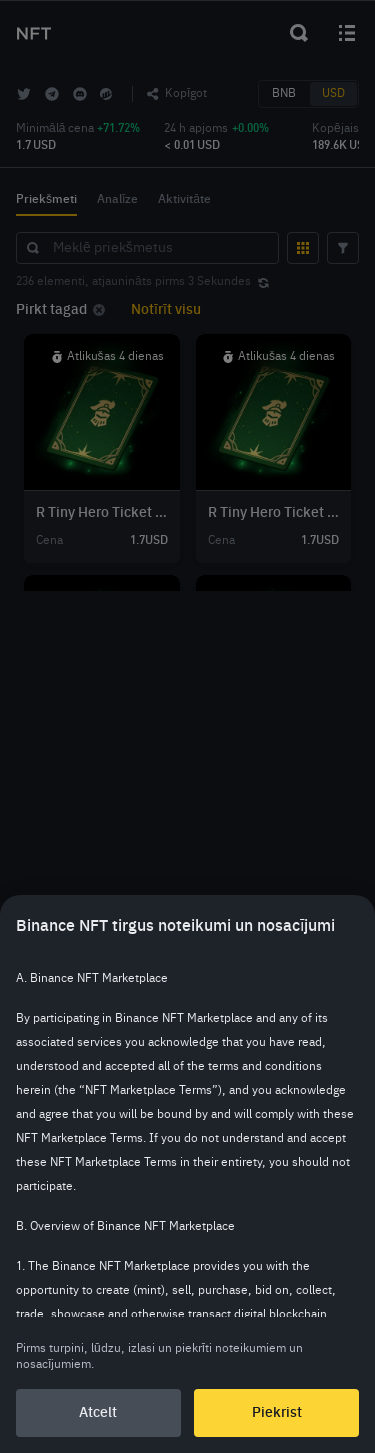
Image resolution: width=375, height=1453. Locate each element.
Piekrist (277, 1413)
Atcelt (98, 1413)
